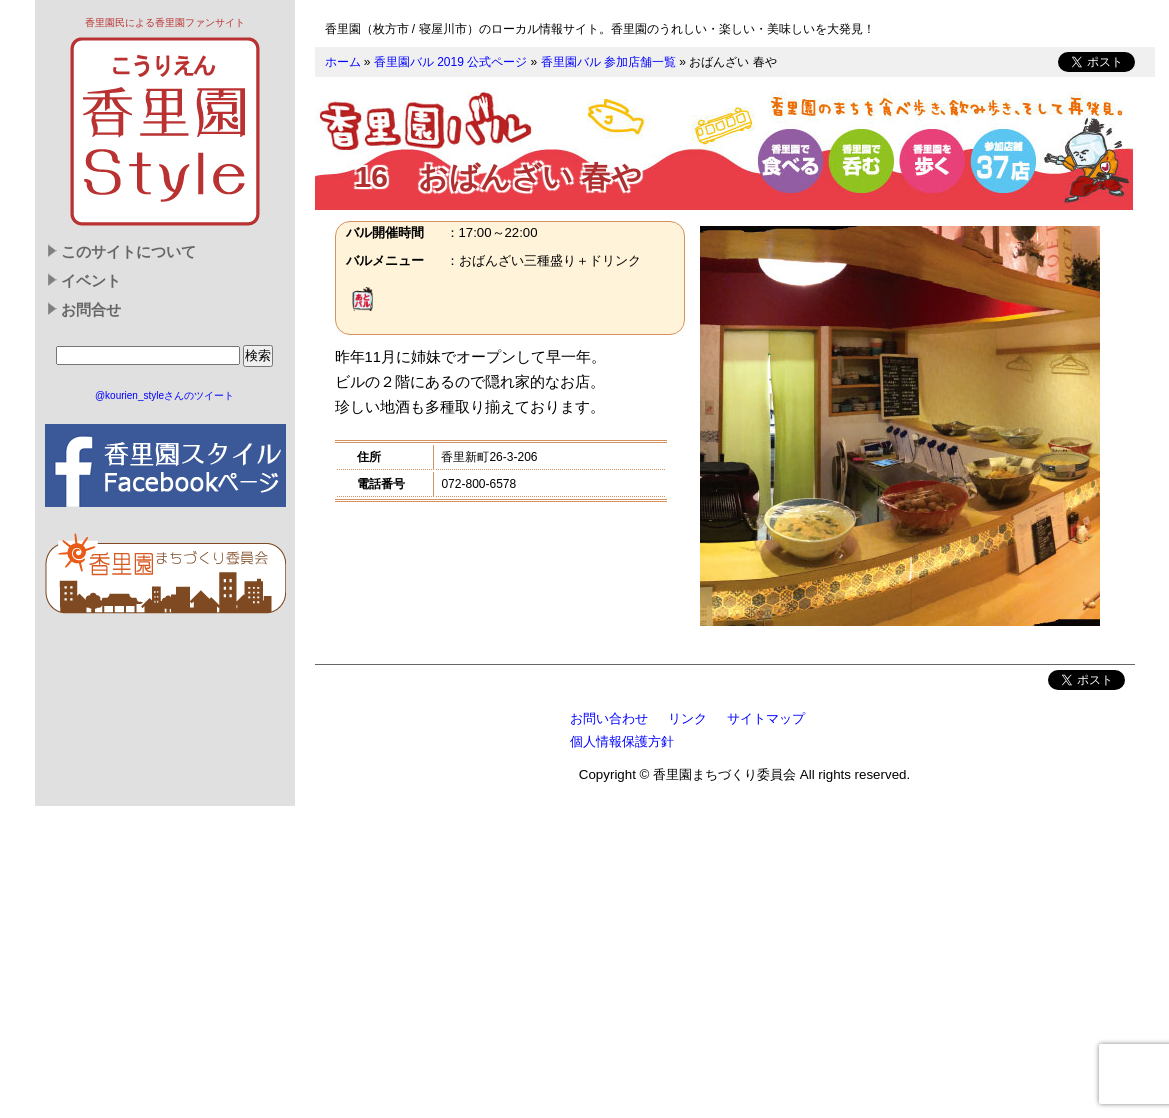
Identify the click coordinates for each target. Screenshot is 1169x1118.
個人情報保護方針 (622, 741)
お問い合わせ (609, 718)
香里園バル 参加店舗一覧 (608, 62)
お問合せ (91, 310)
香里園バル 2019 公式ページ (450, 62)
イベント (91, 281)
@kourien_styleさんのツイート (164, 395)
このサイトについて (128, 252)
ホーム (343, 62)
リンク (687, 718)
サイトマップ (766, 718)
